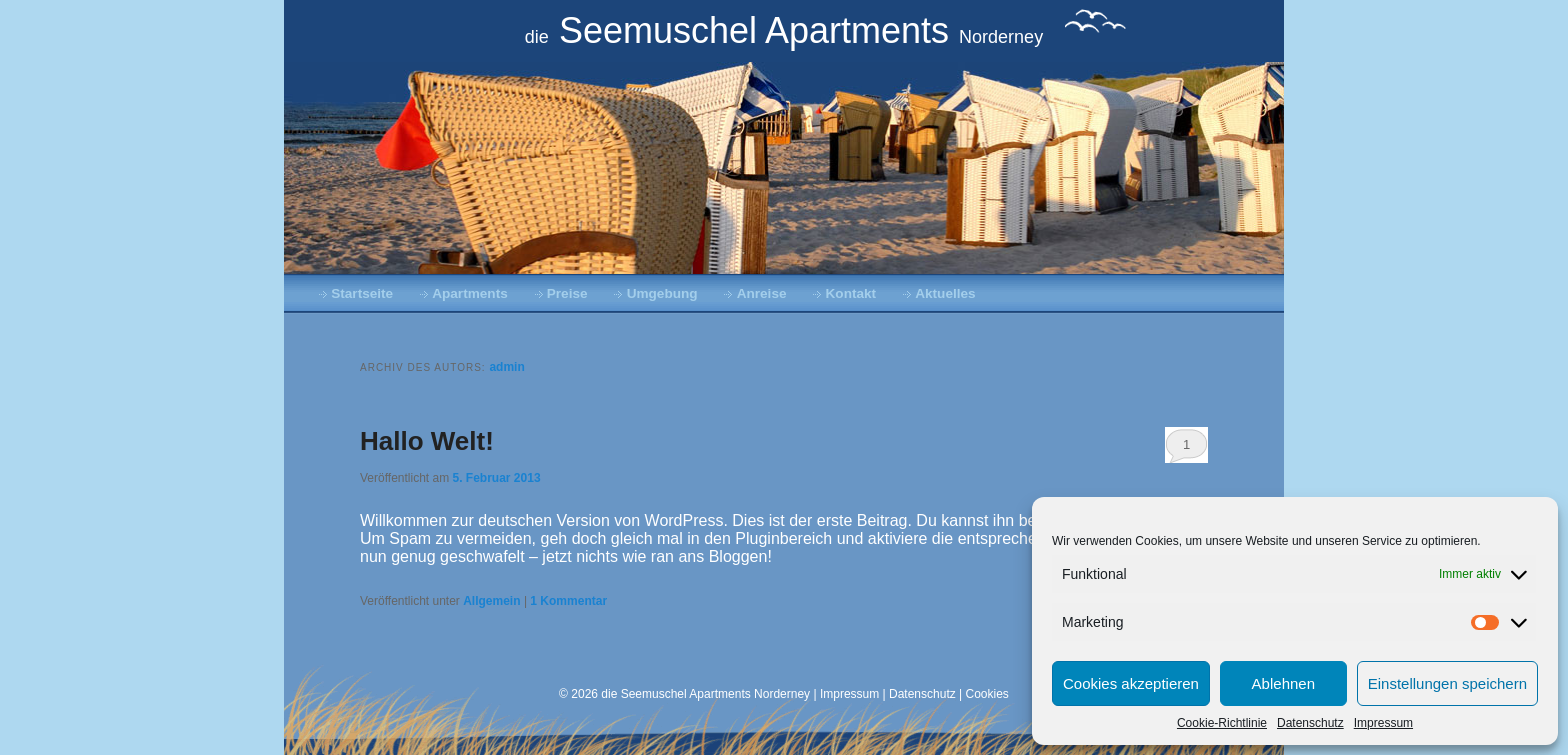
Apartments (470, 293)
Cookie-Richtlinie (1222, 723)
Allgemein (491, 601)
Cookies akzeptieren (1131, 683)
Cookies (987, 694)
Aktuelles (945, 293)
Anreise (762, 293)
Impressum (1383, 723)
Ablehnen (1283, 683)
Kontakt (851, 293)
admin (506, 367)
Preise (567, 293)
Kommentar (568, 601)
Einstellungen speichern (1447, 683)
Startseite (362, 293)
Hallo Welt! (427, 441)
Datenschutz (1310, 723)
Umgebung (662, 293)
